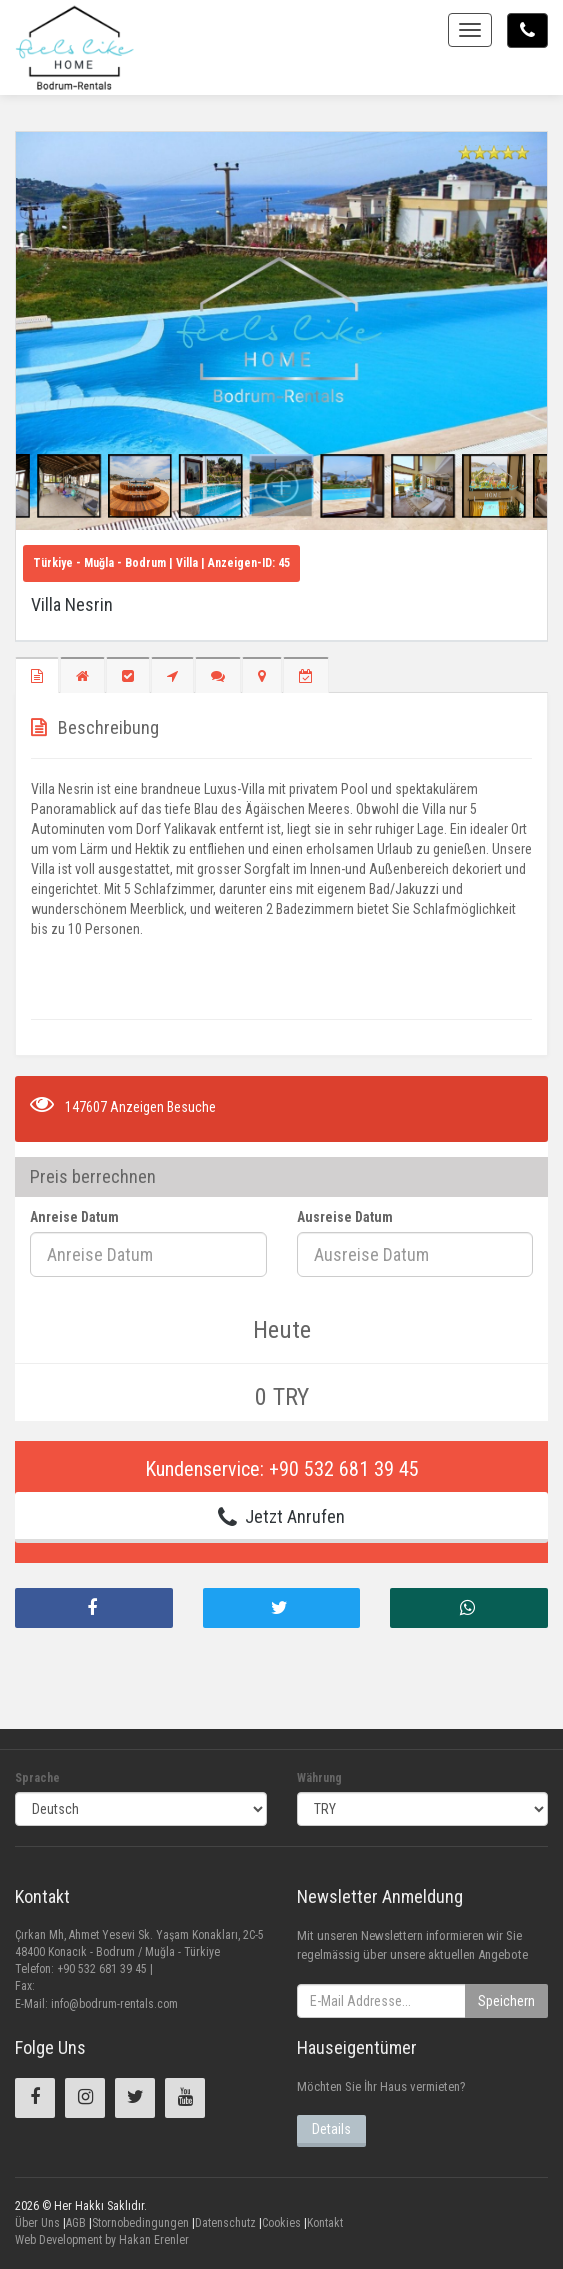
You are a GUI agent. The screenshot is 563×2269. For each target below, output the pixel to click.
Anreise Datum (74, 1217)
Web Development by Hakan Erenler (102, 2240)
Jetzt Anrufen (281, 1517)
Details (331, 2129)
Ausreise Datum (345, 1217)
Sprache (37, 1778)
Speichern (506, 2001)
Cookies (281, 2223)
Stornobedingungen (140, 2223)
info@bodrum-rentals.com (114, 2004)
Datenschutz (225, 2223)
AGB (76, 2223)
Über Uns (37, 2223)
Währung (319, 1778)
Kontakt (325, 2223)
